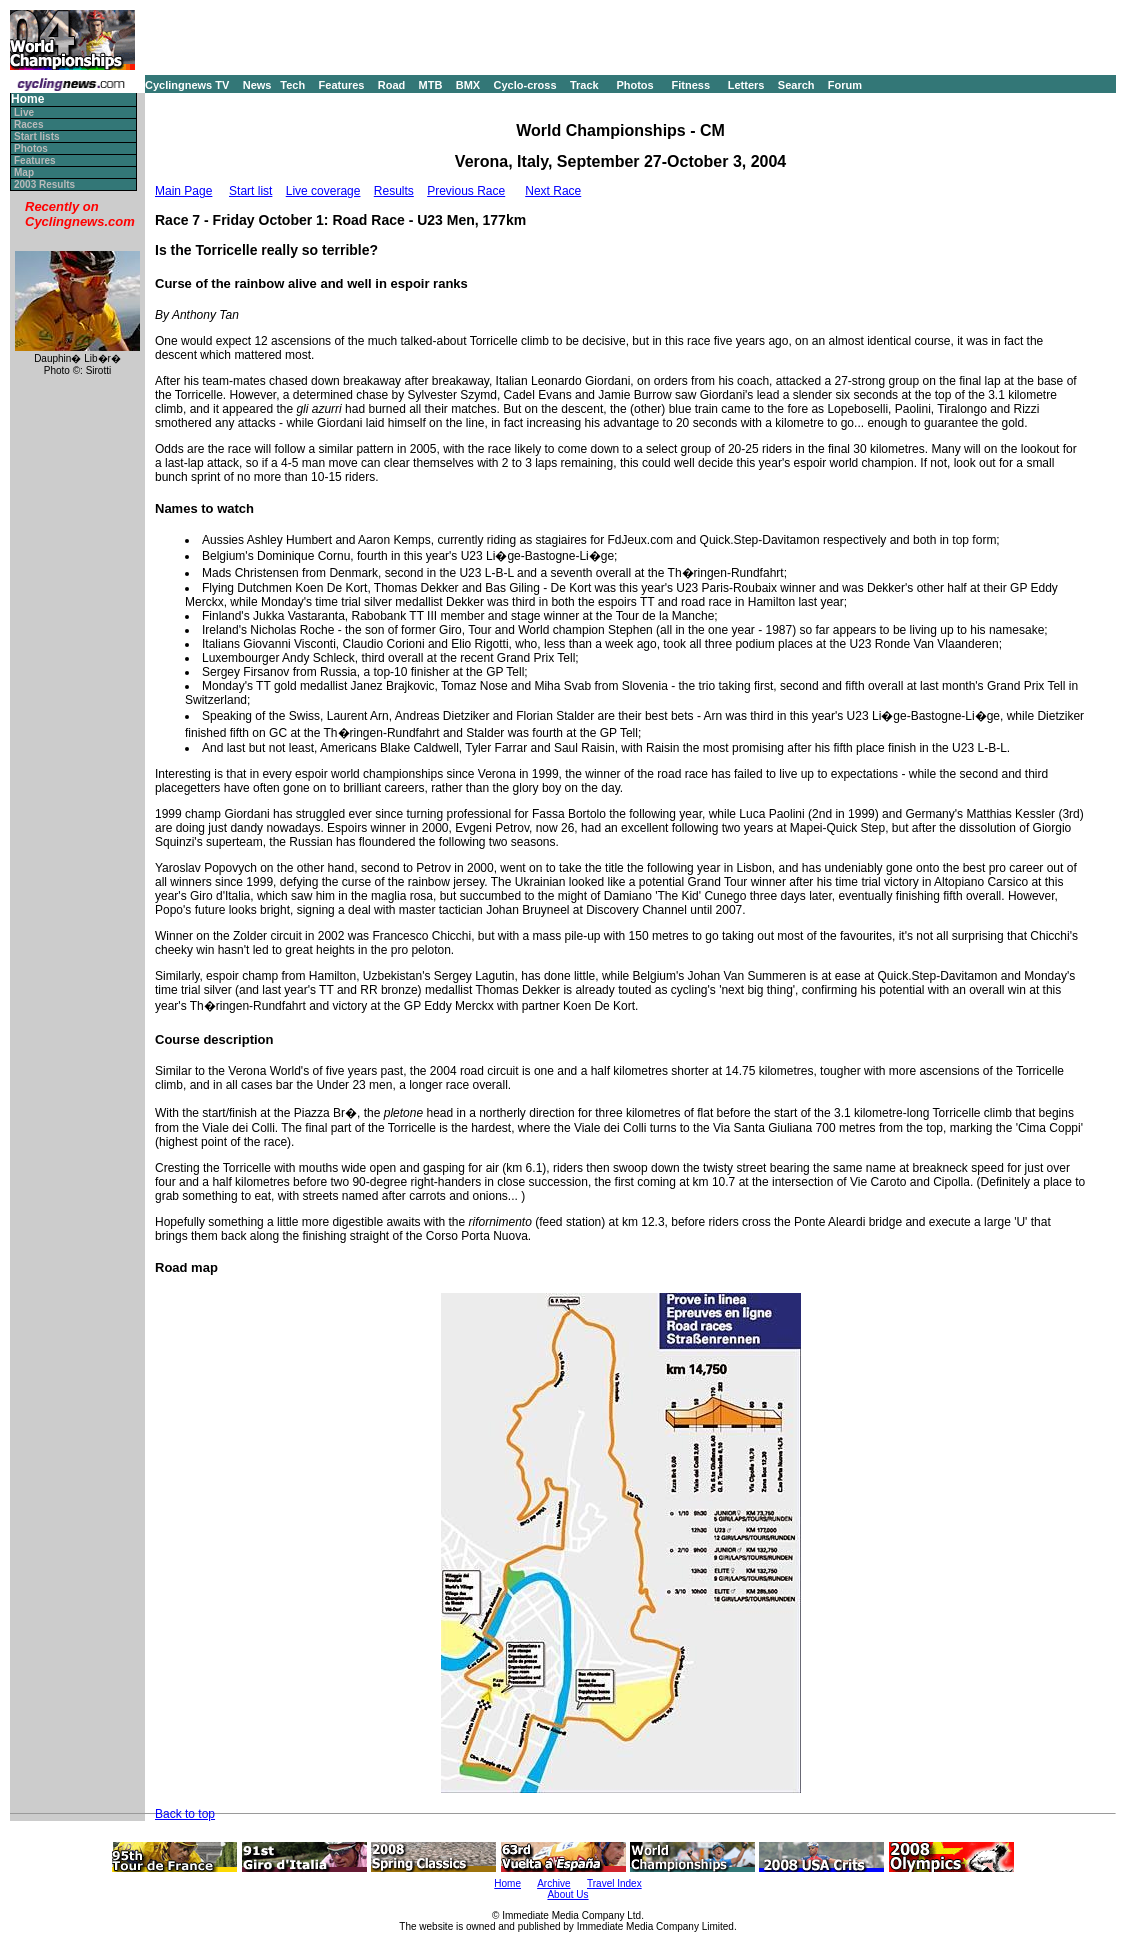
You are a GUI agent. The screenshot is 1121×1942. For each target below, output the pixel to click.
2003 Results (44, 184)
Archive (553, 1883)
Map (24, 172)
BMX (468, 85)
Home (27, 99)
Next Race (553, 191)
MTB (431, 85)
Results (394, 191)
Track (584, 85)
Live (24, 112)
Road (392, 85)
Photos (634, 85)
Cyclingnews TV (187, 85)
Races (28, 124)
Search (796, 85)
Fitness (690, 85)
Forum (845, 85)
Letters (746, 85)
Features (342, 85)
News (257, 85)
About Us (567, 1894)
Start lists (37, 136)
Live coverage (323, 191)
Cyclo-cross (525, 85)
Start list (250, 191)
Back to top (185, 1814)
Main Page (183, 191)
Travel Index (614, 1883)
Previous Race (466, 191)
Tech (292, 85)
